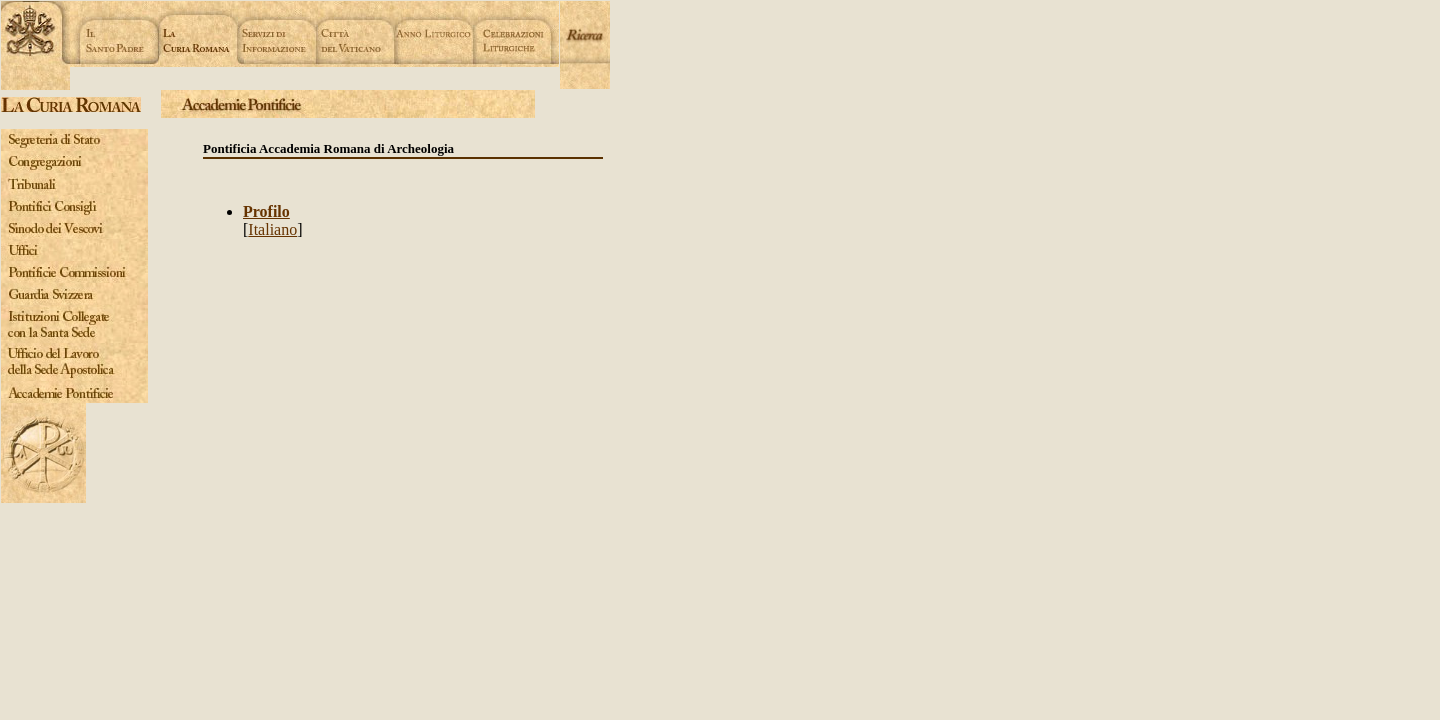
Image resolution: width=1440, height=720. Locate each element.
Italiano (272, 229)
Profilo (266, 211)
